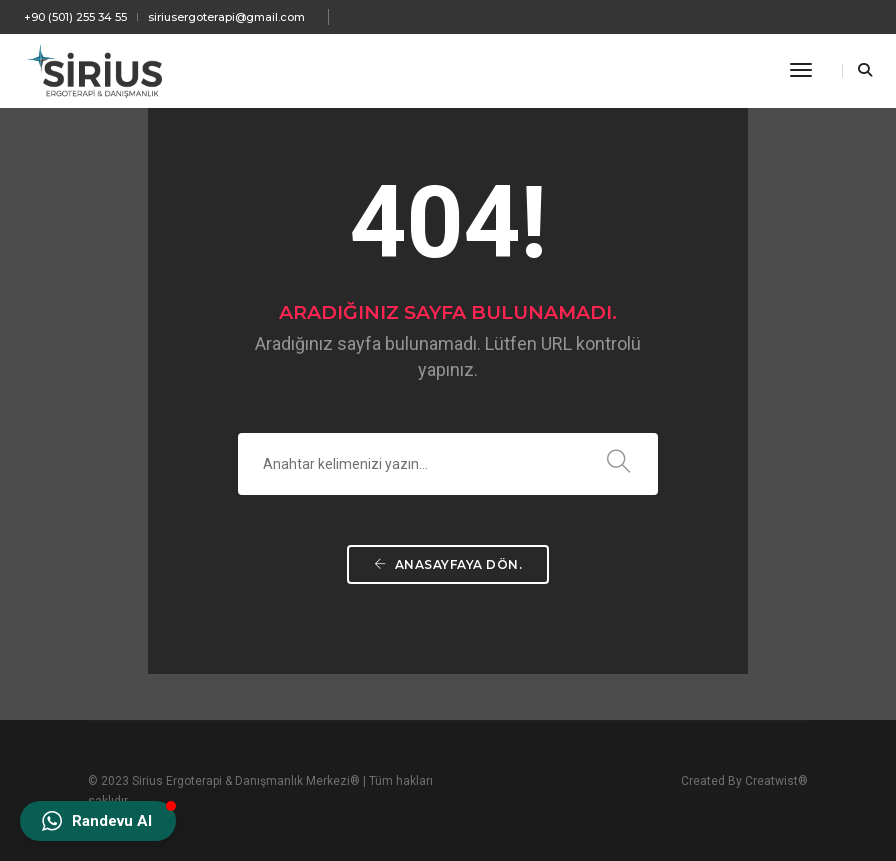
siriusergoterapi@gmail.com (226, 17)
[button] (98, 821)
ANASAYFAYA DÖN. (448, 564)
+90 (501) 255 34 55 (75, 17)
